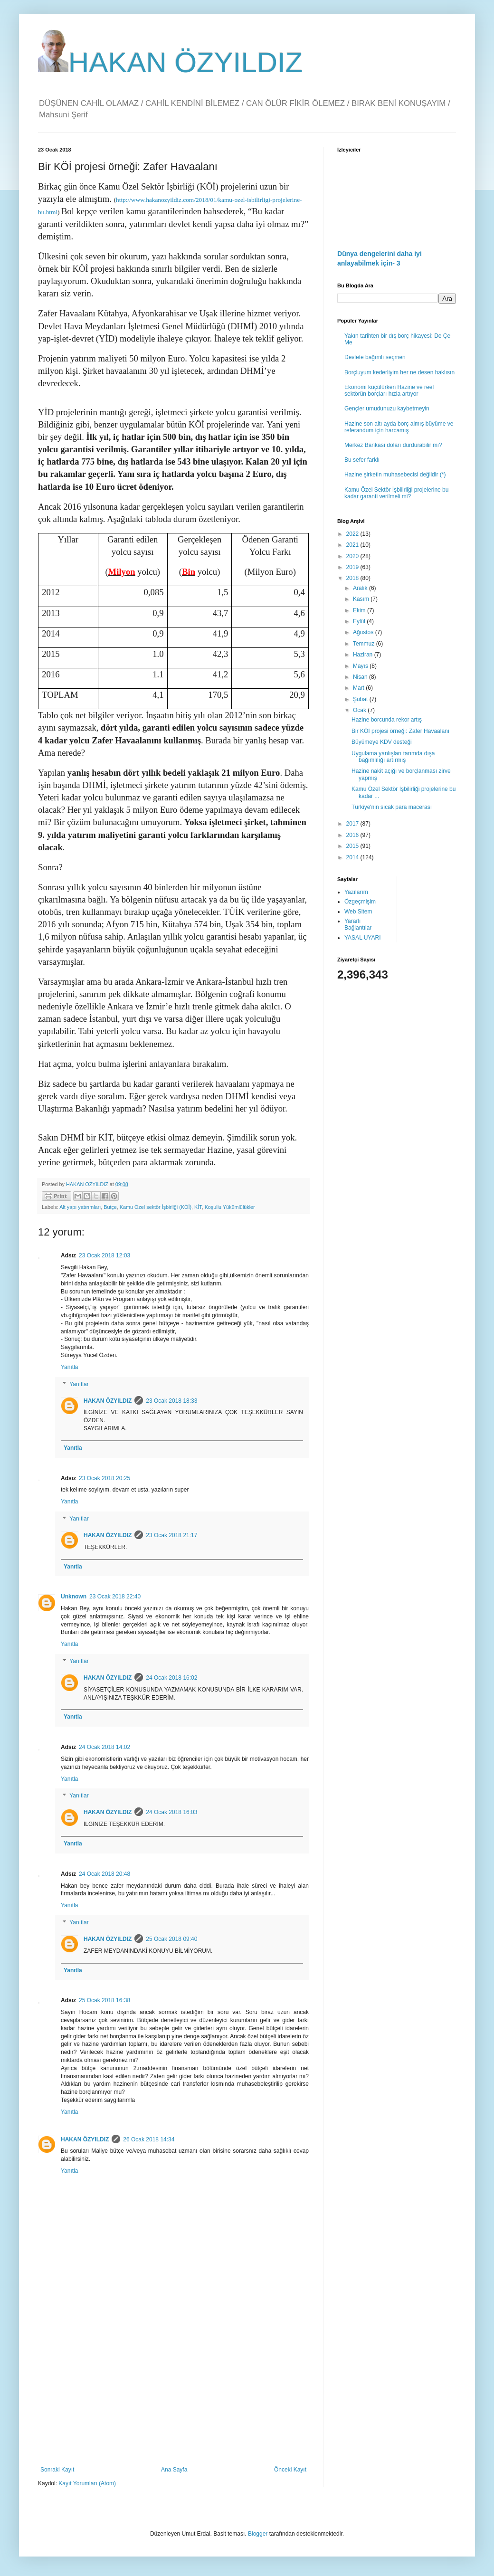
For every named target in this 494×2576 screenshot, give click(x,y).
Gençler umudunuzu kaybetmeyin (386, 408)
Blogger (257, 2533)
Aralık (361, 588)
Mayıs (361, 666)
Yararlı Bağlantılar (357, 924)
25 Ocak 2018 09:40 (171, 1939)
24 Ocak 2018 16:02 (171, 1677)
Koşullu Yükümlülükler (230, 1207)
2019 (353, 567)
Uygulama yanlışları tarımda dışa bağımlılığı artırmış (393, 756)
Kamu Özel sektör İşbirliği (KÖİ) (155, 1207)
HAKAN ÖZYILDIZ (170, 62)
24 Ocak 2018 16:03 (171, 1812)
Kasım (361, 599)
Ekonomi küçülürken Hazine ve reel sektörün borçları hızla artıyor (389, 390)
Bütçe (110, 1207)
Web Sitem (358, 911)
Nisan (361, 677)
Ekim (360, 610)
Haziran (363, 654)
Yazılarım (356, 892)
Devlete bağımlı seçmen (375, 357)
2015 (353, 846)
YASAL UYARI (362, 937)
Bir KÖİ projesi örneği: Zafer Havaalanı (400, 731)
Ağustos (364, 632)
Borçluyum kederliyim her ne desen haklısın (399, 372)
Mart (359, 687)
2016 (353, 835)
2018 (353, 578)
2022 (353, 534)
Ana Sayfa (174, 2469)
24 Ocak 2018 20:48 (104, 1874)
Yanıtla (69, 1367)
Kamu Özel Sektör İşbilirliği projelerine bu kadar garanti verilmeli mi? (396, 493)
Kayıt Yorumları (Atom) (87, 2483)
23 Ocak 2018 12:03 (104, 1255)
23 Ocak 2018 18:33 (171, 1400)
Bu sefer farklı (362, 459)
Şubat (361, 699)
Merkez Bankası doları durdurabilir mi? (393, 445)
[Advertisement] (173, 2387)
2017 (353, 823)
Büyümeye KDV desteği (382, 742)
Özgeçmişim (360, 901)
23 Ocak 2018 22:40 (115, 1596)
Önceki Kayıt (290, 2469)
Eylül (360, 621)
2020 (353, 556)
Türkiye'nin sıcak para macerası (392, 807)
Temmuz (364, 643)
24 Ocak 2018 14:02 (104, 1747)
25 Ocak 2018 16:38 (104, 2000)
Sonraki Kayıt (57, 2469)
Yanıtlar (78, 1384)
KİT (198, 1207)
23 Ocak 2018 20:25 (104, 1478)
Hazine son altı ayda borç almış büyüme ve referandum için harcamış (398, 427)
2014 (353, 857)
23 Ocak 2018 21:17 (171, 1535)
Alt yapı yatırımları (80, 1207)
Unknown (73, 1596)
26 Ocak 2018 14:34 (148, 2139)
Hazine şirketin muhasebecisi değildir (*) (395, 474)
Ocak (360, 710)
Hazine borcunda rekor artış (387, 719)
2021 (353, 545)
